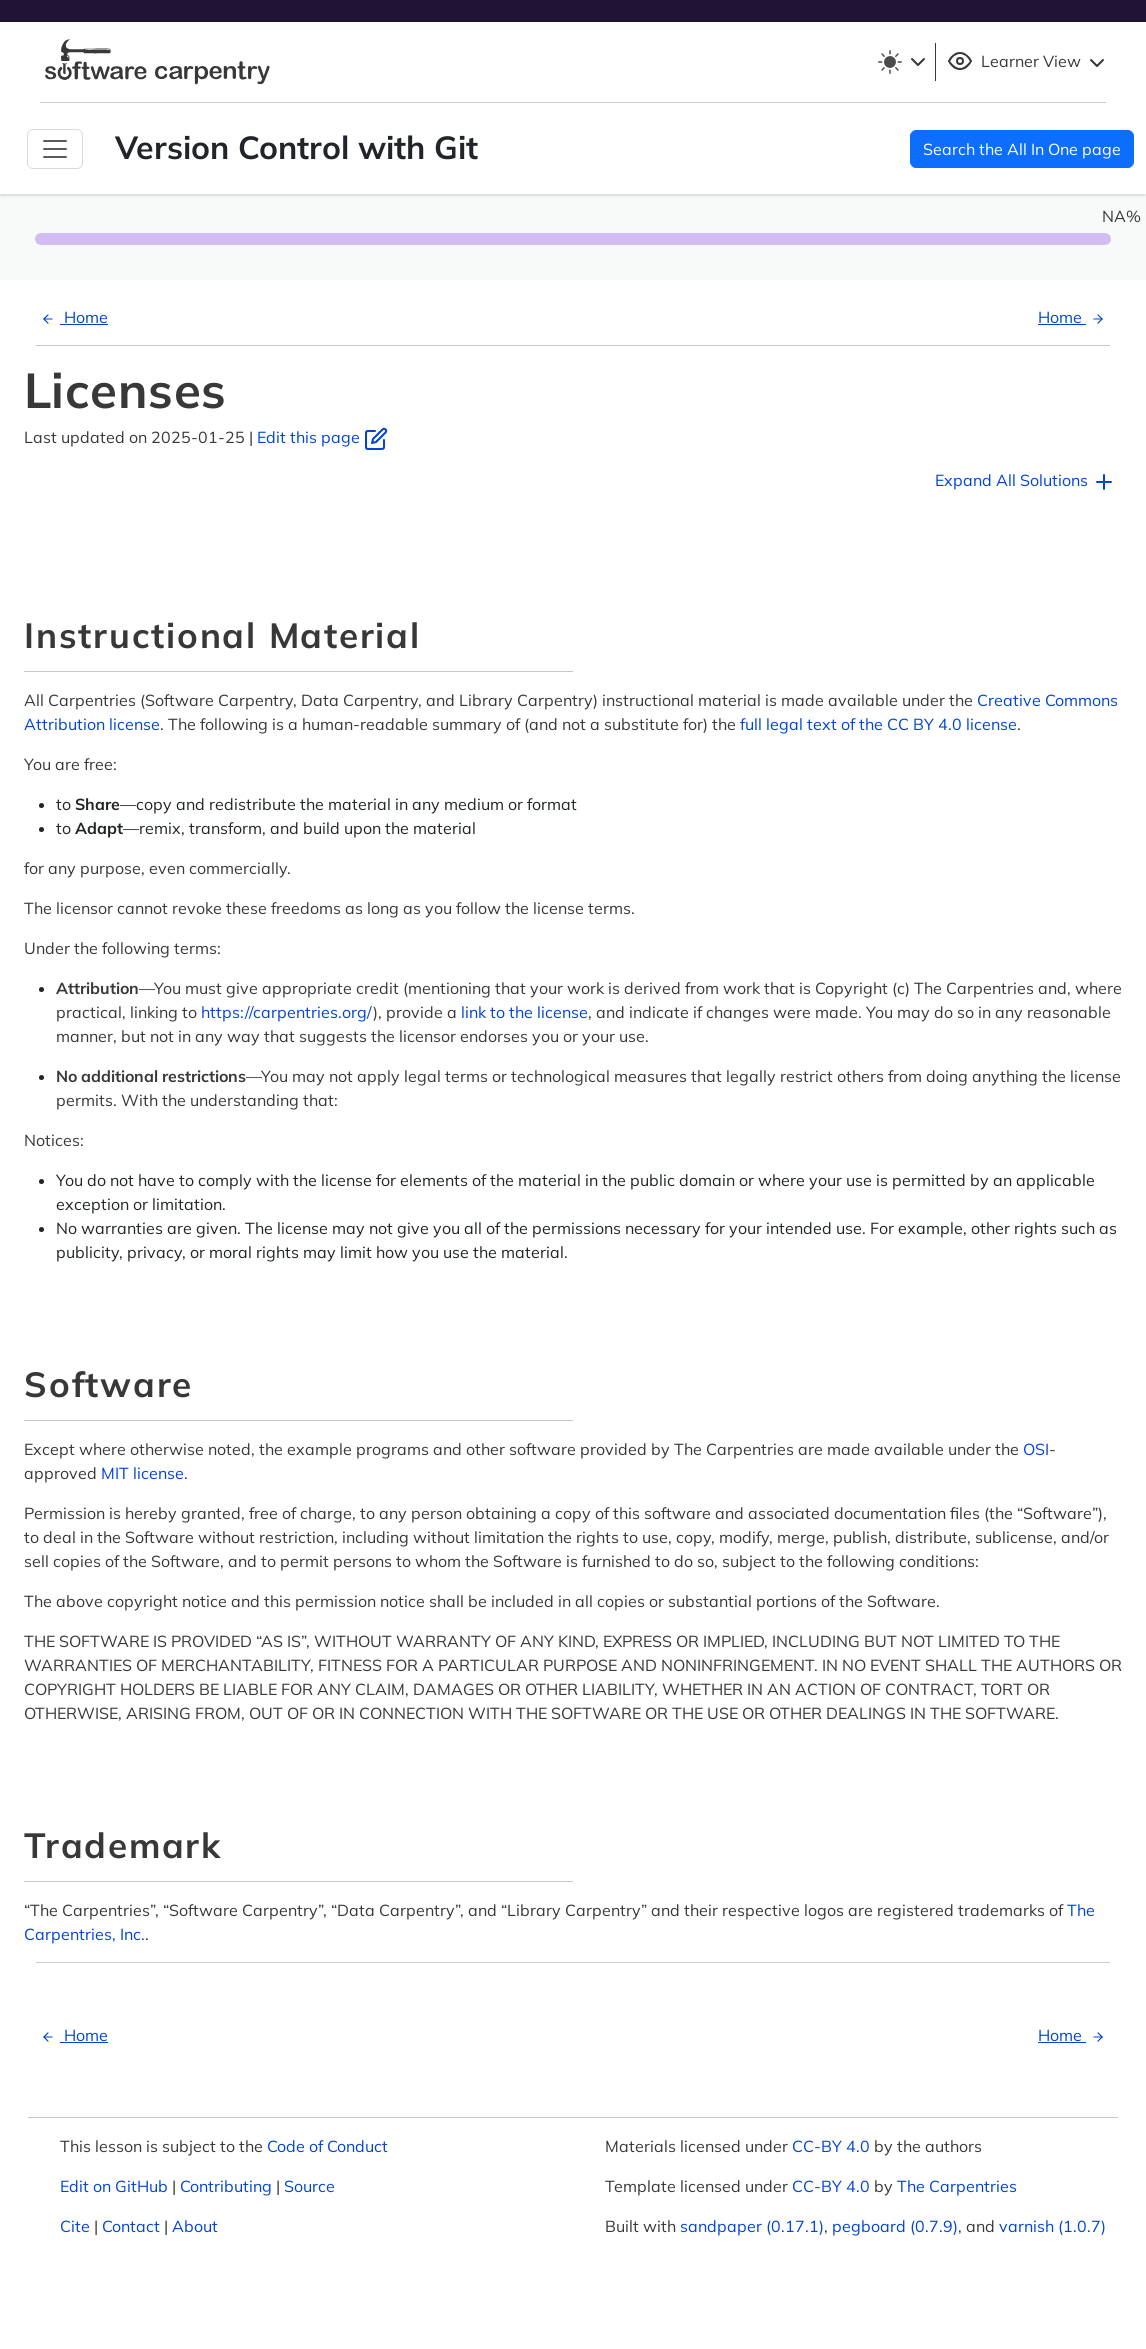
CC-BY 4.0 (831, 2146)
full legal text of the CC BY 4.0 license (878, 724)
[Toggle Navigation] (55, 149)
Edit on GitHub (114, 2186)
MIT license (142, 1473)
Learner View (1028, 62)
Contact (131, 2226)
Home (72, 317)
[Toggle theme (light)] (901, 62)
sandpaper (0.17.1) (752, 2226)
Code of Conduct (327, 2146)
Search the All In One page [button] (1022, 149)
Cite (75, 2226)
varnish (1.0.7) (1052, 2226)
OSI (1036, 1449)
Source (309, 2186)
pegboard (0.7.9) (895, 2226)
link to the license (524, 1012)
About (195, 2226)
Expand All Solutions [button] (1025, 482)
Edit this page (322, 437)
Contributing (226, 2186)
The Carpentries (957, 2186)
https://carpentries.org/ (287, 1012)
